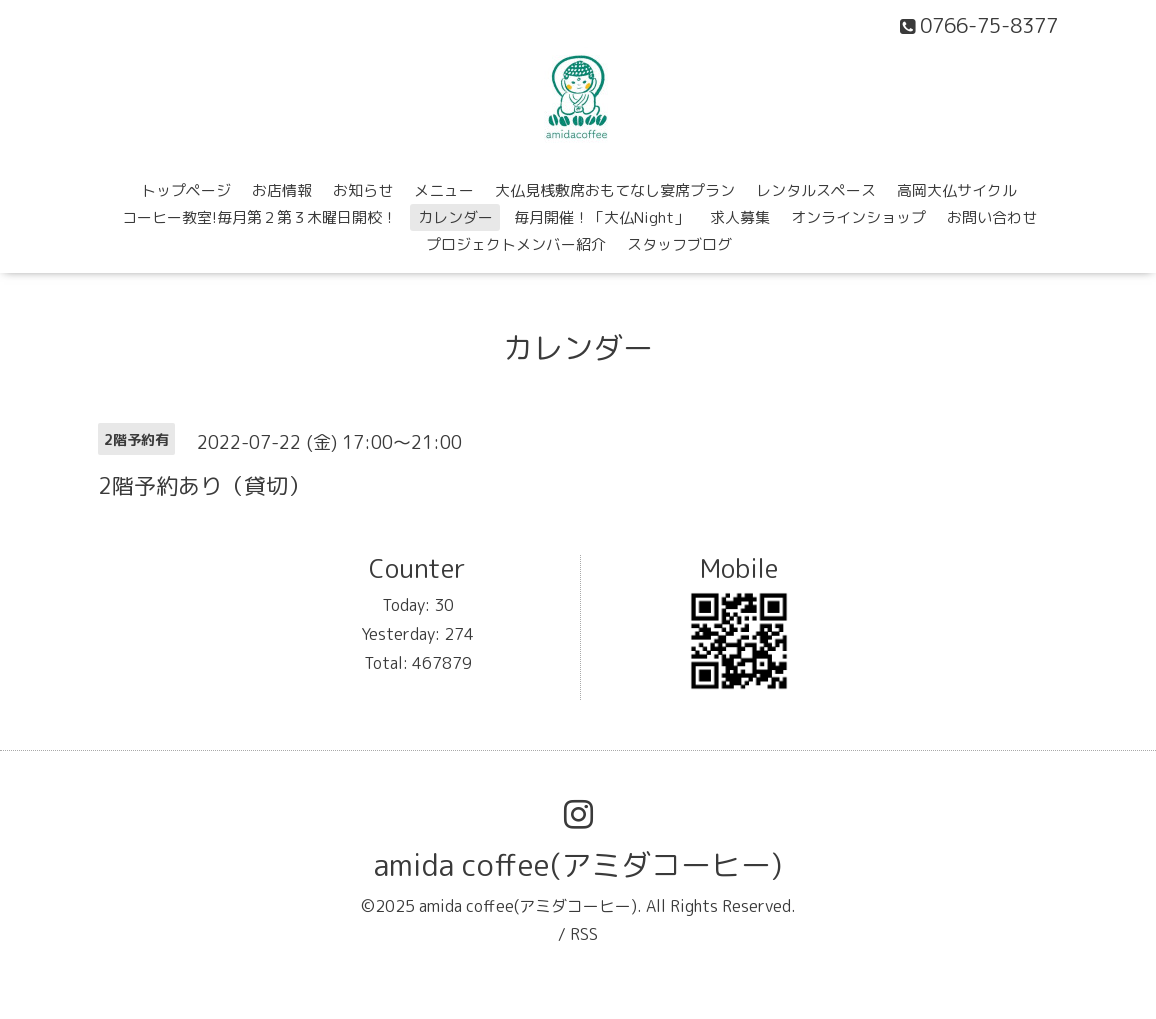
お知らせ (363, 190)
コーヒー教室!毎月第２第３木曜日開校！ (259, 217)
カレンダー (455, 217)
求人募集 (740, 217)
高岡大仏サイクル (957, 190)
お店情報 (282, 190)
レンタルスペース (816, 190)
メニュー (444, 190)
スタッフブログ (679, 244)
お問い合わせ (992, 217)
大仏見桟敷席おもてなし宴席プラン (615, 190)
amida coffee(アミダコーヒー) (578, 865)
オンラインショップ (858, 217)
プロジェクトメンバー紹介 (516, 244)
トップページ (186, 190)
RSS (584, 934)
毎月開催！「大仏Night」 (601, 217)
